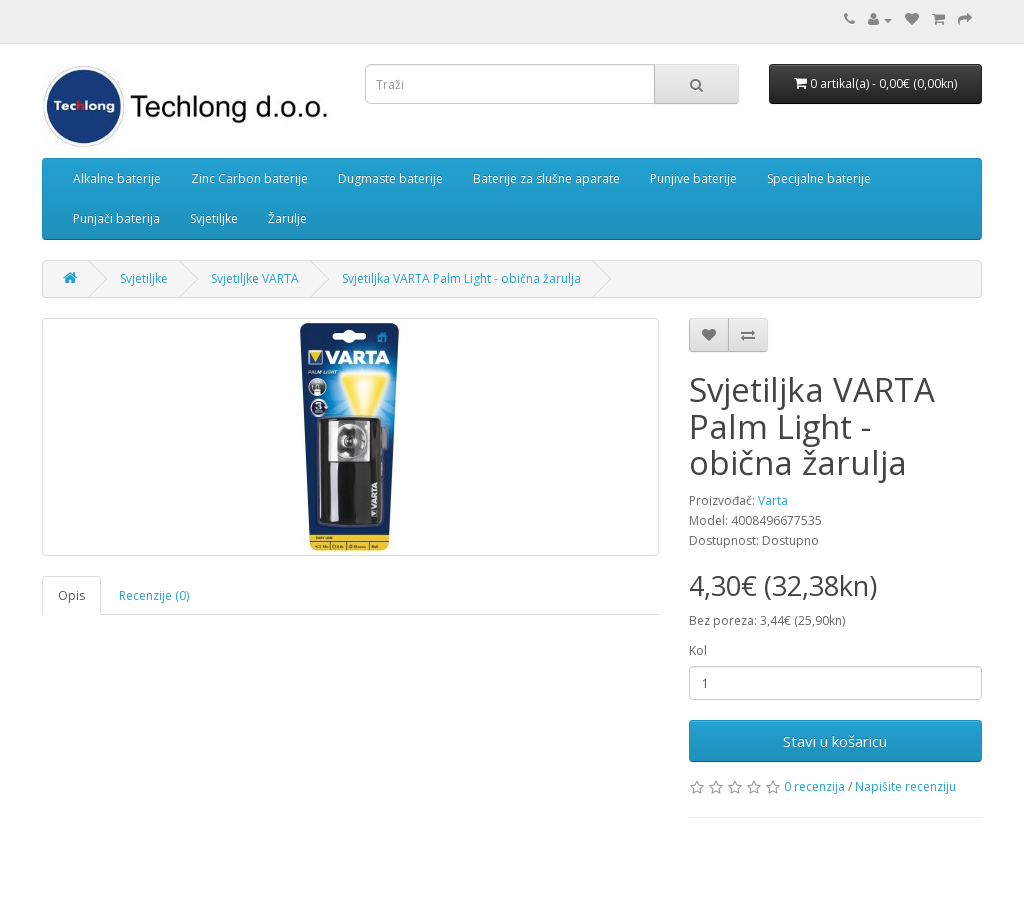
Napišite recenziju (905, 786)
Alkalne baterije (117, 178)
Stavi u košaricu (835, 741)
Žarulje (287, 218)
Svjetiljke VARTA (255, 278)
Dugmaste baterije (390, 178)
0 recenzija (814, 786)
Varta (773, 500)
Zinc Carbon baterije (249, 178)
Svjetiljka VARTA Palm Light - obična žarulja (461, 278)
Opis (71, 595)
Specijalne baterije (819, 178)
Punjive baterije (693, 178)
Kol (698, 650)
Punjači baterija (116, 218)
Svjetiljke (214, 218)
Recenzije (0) (154, 595)
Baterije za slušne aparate (546, 178)
